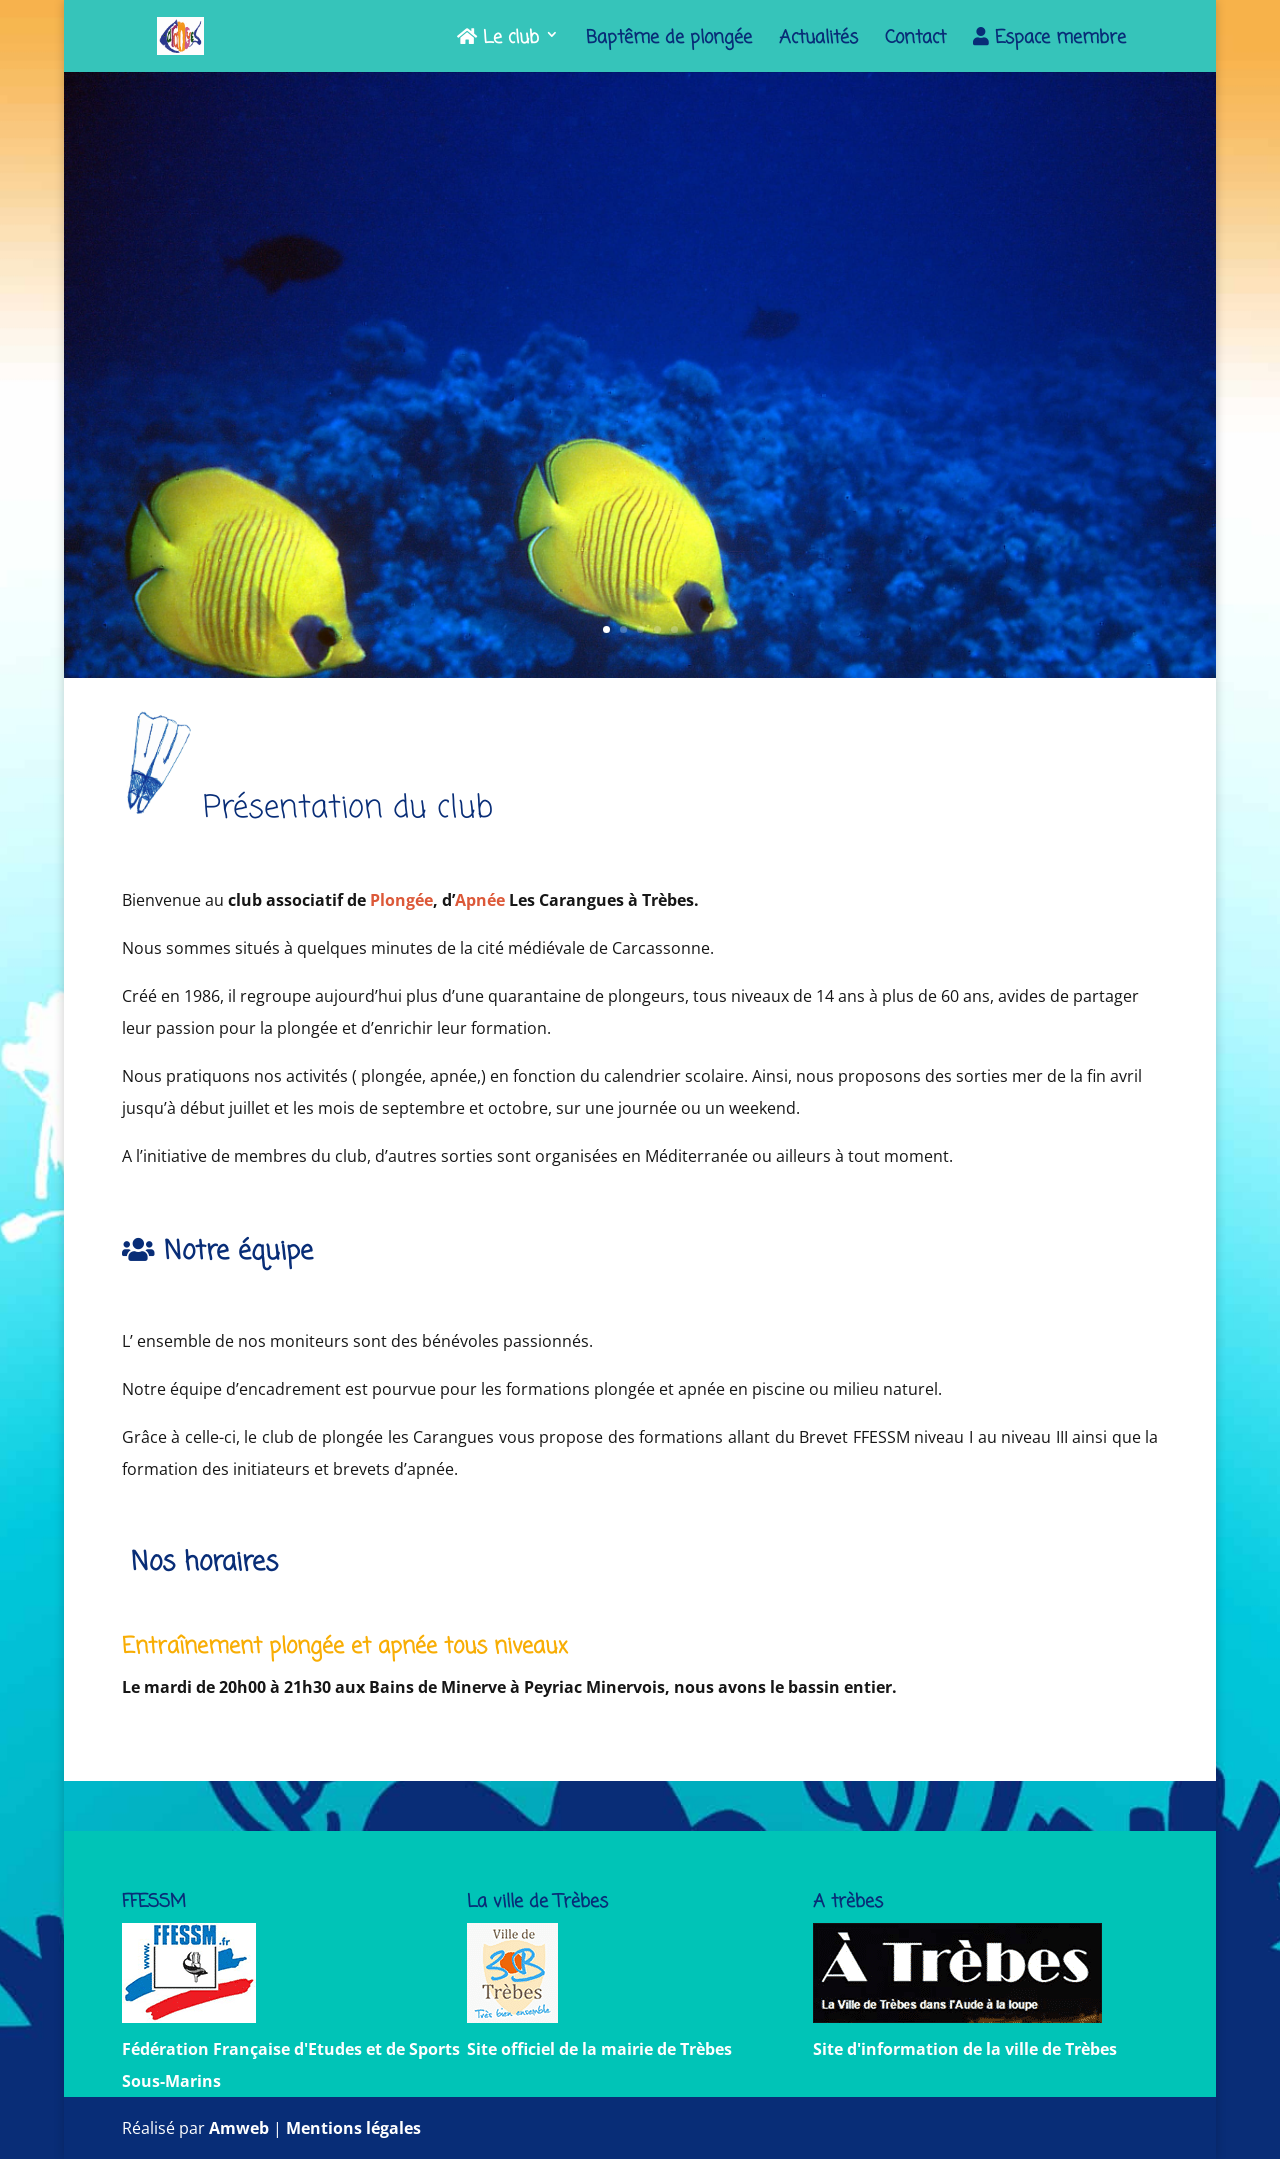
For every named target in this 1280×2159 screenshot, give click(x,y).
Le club (498, 39)
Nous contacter (640, 540)
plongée (574, 400)
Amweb (239, 2128)
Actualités (818, 41)
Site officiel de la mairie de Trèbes (599, 2049)
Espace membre (1049, 39)
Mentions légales (353, 2128)
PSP (718, 400)
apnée (648, 400)
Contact (915, 41)
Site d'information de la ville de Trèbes (965, 2049)
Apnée (480, 900)
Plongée (401, 900)
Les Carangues (640, 344)
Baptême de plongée (669, 41)
